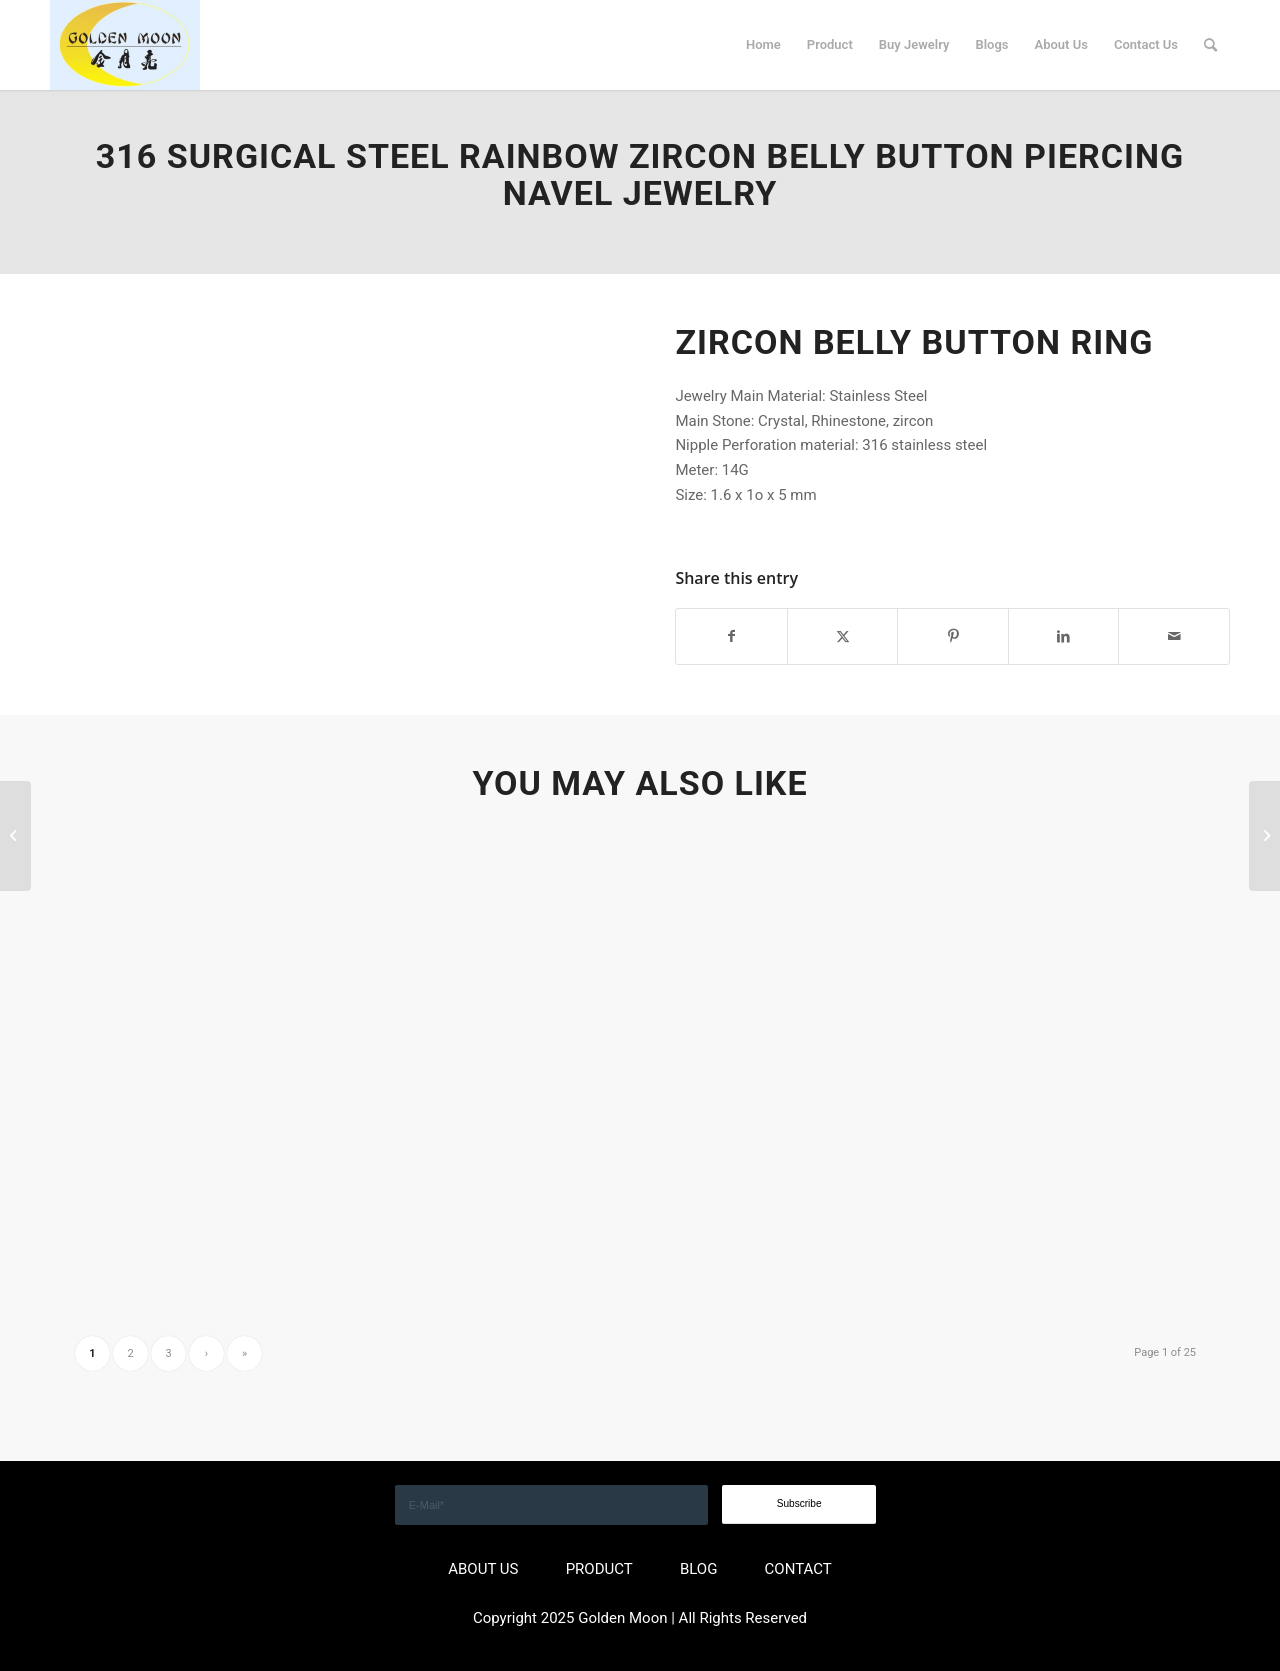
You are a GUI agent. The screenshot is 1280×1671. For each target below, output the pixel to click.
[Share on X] (843, 636)
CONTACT (798, 1569)
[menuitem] (763, 45)
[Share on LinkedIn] (1064, 636)
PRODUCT (599, 1569)
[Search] (1210, 45)
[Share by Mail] (1174, 636)
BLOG (699, 1569)
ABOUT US (483, 1569)
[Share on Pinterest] (953, 636)
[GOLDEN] (125, 45)
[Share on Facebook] (731, 636)
